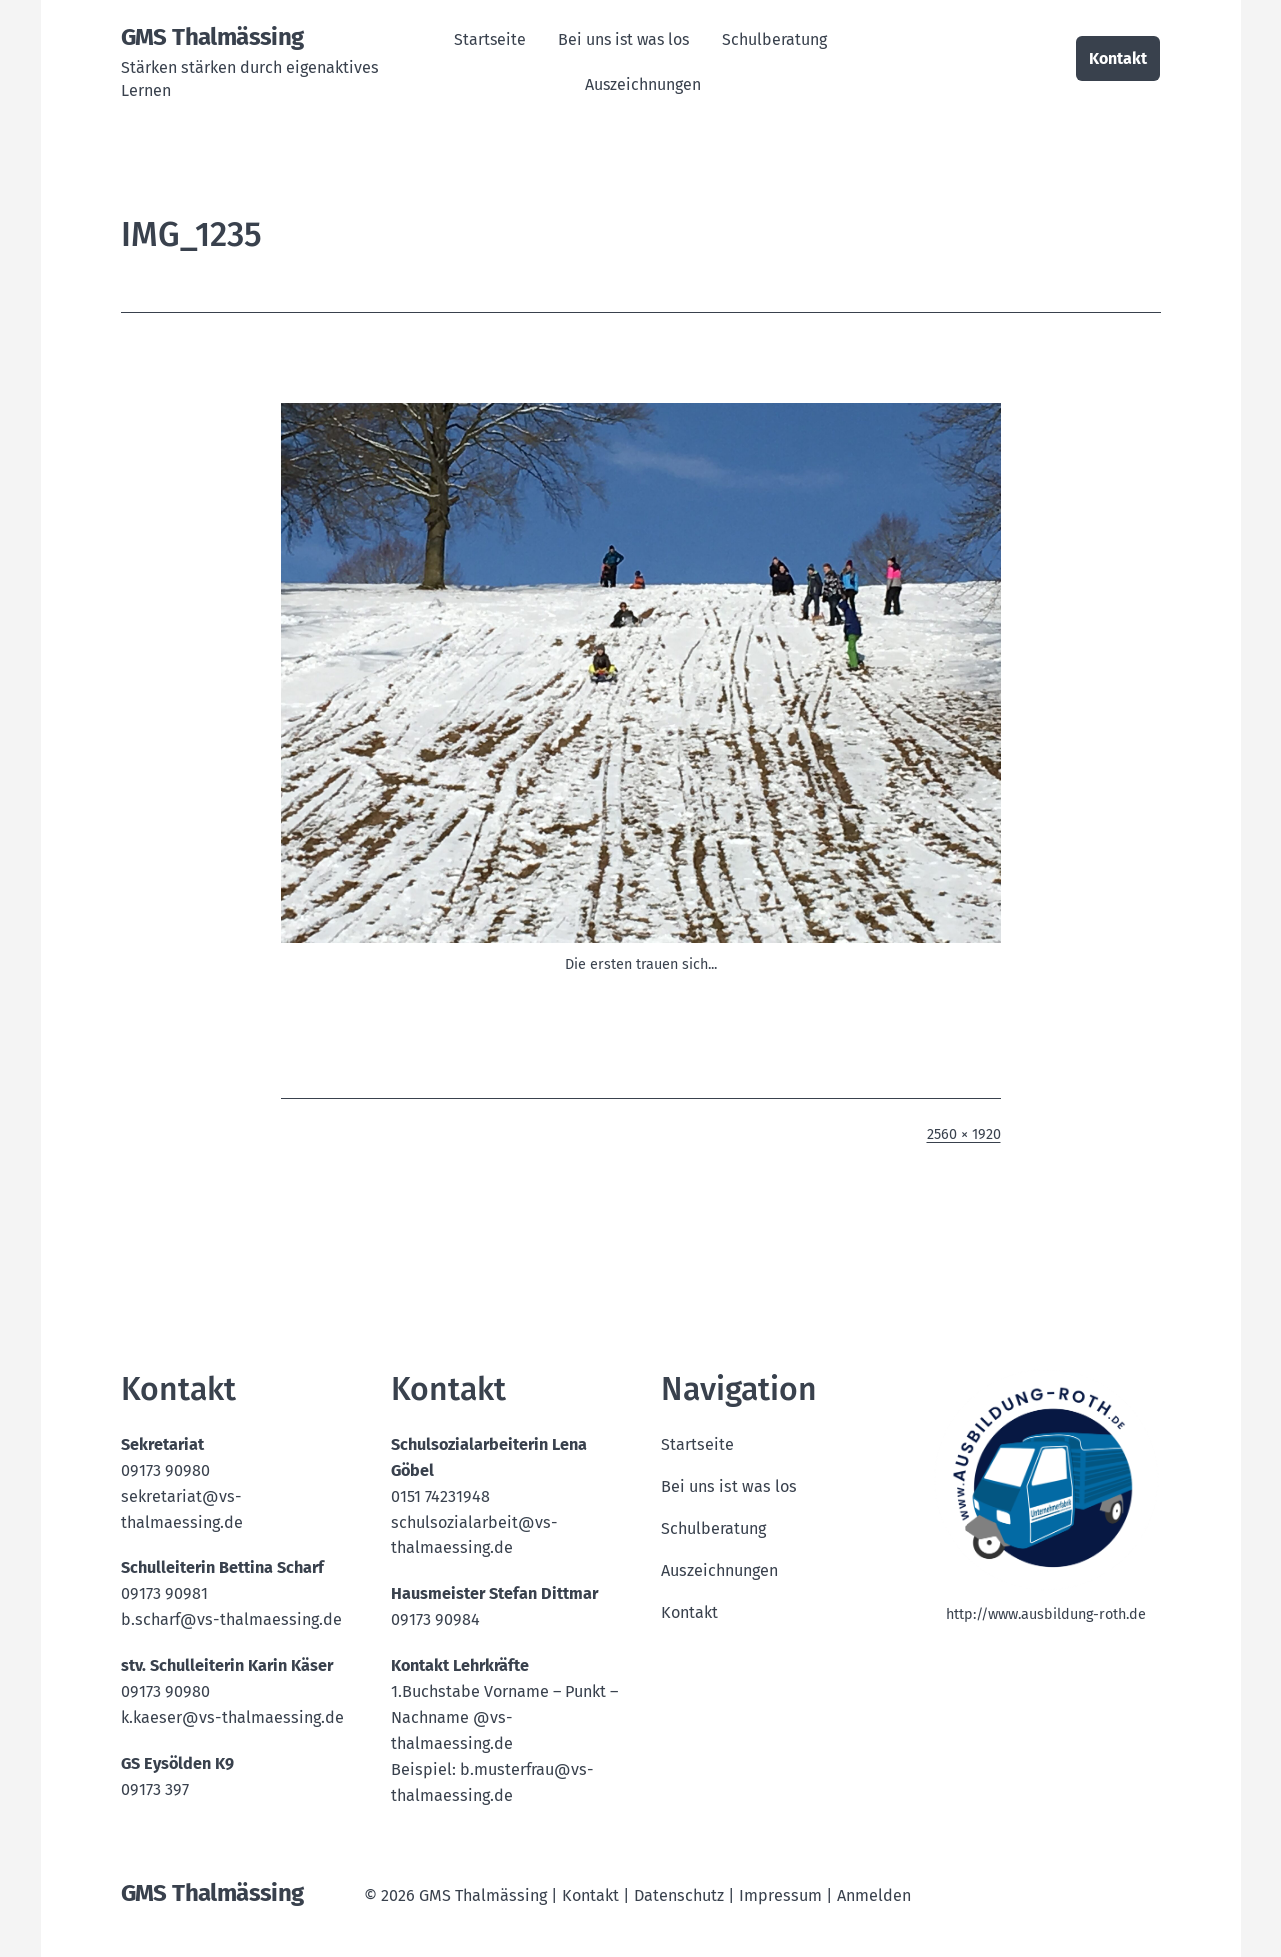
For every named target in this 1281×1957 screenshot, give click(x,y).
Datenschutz (679, 1895)
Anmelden (874, 1895)
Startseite (490, 39)
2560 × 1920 (964, 1134)
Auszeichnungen (643, 84)
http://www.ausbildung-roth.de (1046, 1614)
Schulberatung (774, 39)
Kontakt (1118, 58)
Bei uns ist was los (623, 39)
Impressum (780, 1895)
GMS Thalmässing (212, 37)
